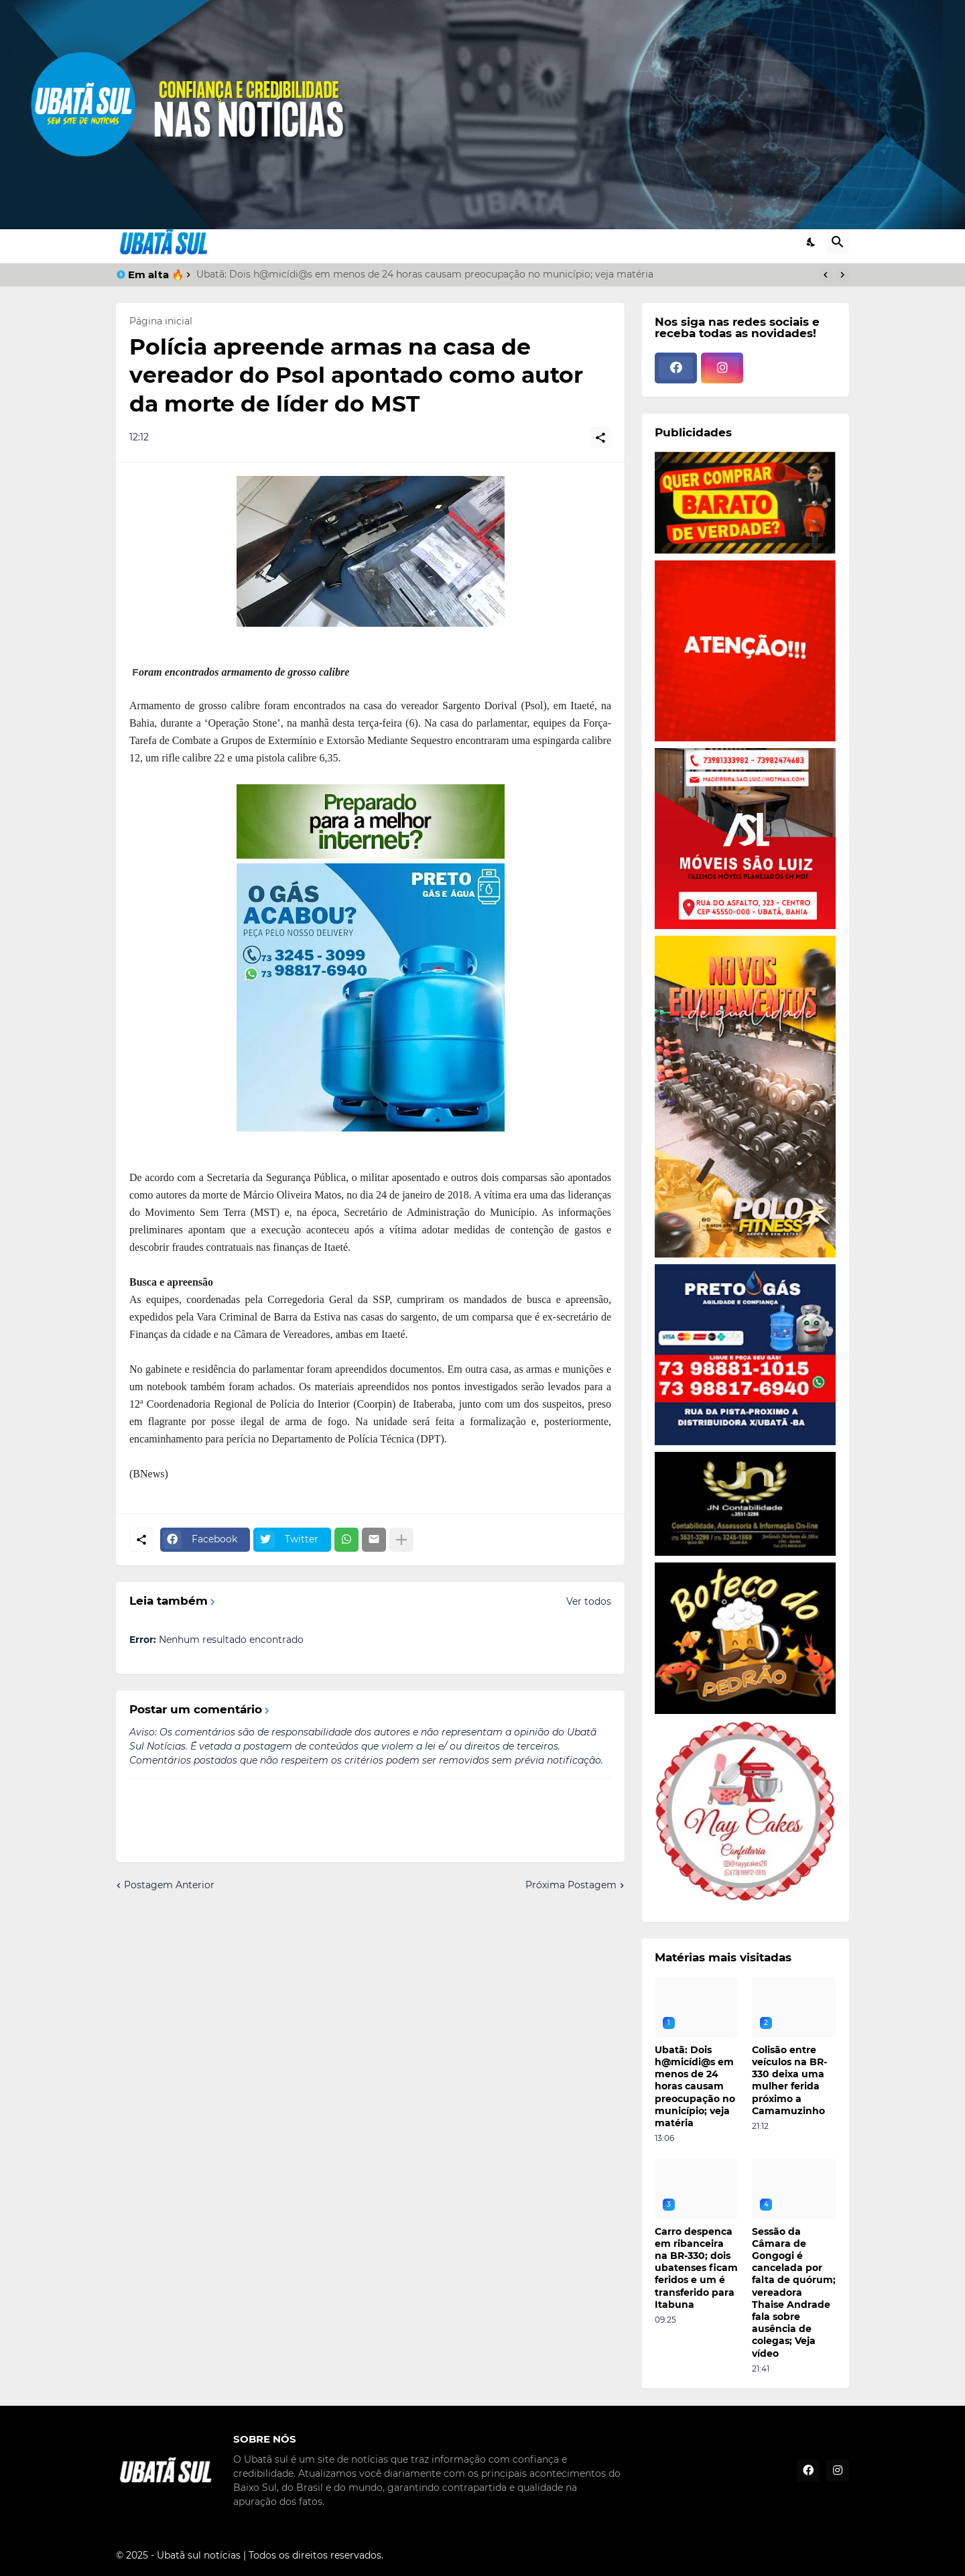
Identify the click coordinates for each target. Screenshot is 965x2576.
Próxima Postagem (571, 1885)
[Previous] (825, 275)
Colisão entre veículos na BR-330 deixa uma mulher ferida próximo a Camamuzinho (789, 2080)
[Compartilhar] (600, 437)
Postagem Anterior (169, 1885)
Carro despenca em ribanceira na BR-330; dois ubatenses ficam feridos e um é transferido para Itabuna (696, 2268)
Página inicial (160, 321)
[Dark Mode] (811, 242)
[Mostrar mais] (401, 1540)
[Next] (842, 275)
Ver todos (588, 1601)
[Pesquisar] (837, 242)
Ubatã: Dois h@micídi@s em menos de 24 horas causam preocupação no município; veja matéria (424, 274)
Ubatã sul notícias (199, 2555)
